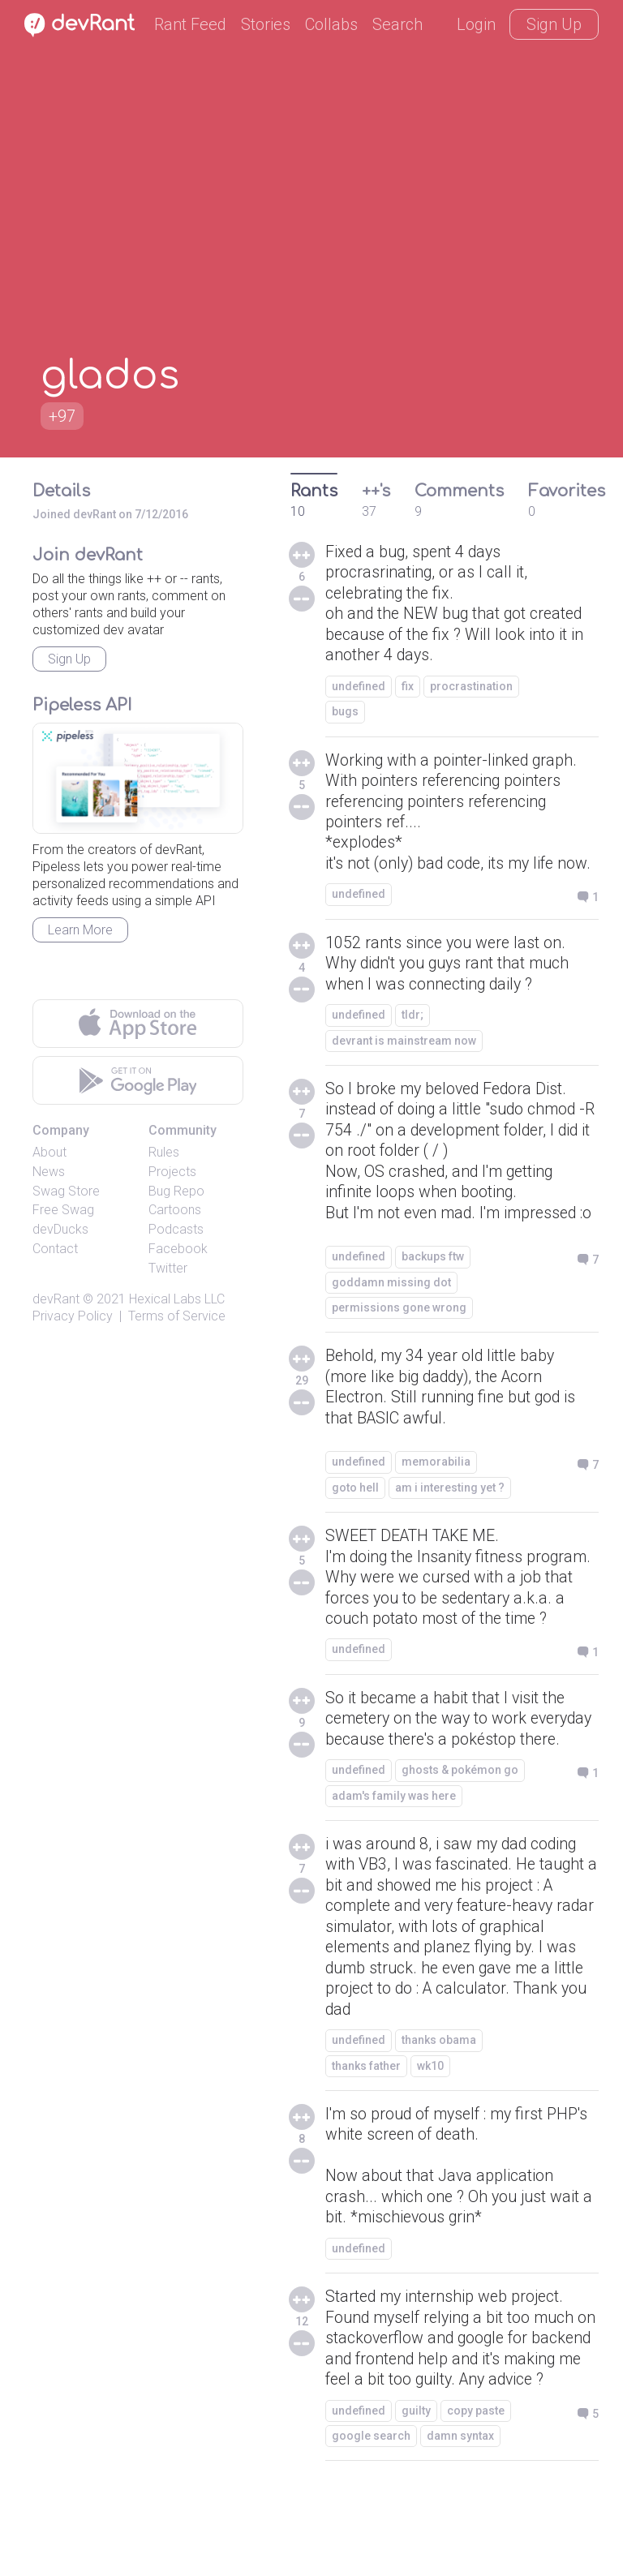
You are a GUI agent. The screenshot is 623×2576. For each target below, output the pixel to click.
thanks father (366, 2125)
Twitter (167, 1268)
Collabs (331, 24)
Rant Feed (190, 24)
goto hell (355, 1519)
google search (371, 2522)
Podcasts (176, 1229)
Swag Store (66, 1191)
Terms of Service (177, 1316)
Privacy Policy (72, 1316)
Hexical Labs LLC (177, 1299)
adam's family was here (394, 1852)
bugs (345, 713)
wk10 (430, 2125)
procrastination (471, 688)
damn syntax (460, 2522)
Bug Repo (176, 1191)
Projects (172, 1171)
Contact (55, 1248)
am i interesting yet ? (450, 1519)
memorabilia (436, 1494)
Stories (265, 24)
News (48, 1171)
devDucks (60, 1229)
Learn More (80, 930)
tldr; (412, 1021)
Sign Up (554, 24)
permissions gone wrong (399, 1338)
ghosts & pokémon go (460, 1826)
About (49, 1152)
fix (408, 688)
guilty (416, 2496)
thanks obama (439, 2100)
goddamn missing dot (391, 1312)
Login (476, 24)
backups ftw (433, 1287)
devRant (55, 1299)
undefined (358, 688)
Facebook (178, 1248)
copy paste (476, 2496)
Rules (163, 1152)
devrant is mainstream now (404, 1047)
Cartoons (174, 1209)
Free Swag (63, 1209)
